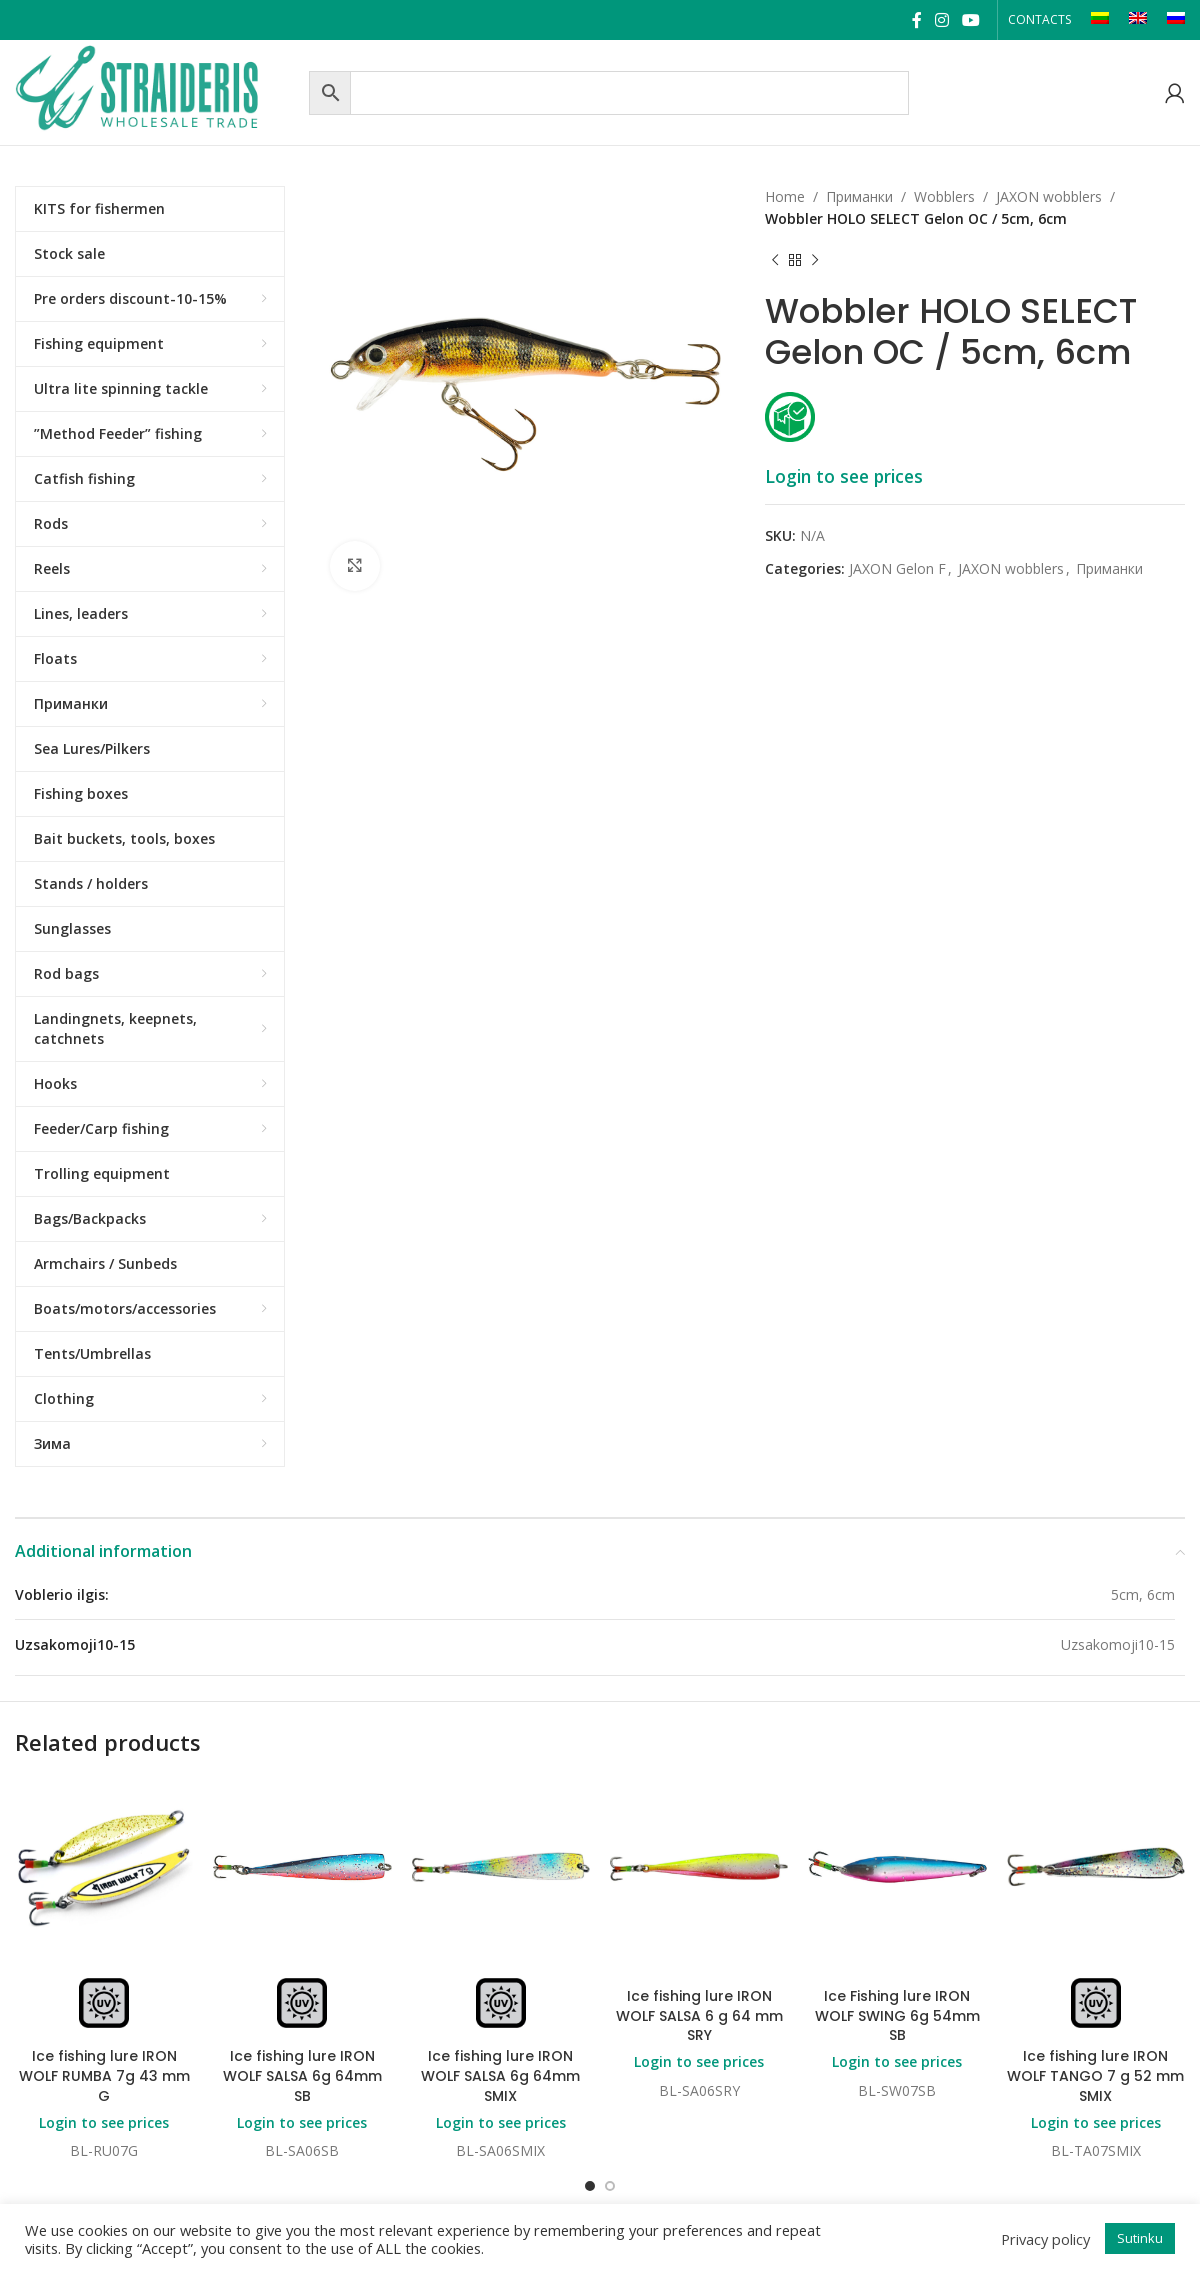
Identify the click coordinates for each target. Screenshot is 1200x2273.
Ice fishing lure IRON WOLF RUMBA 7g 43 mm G (104, 2075)
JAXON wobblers (1049, 196)
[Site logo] (157, 90)
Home (785, 196)
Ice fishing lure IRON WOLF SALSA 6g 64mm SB (302, 2075)
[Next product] (815, 261)
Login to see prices (844, 476)
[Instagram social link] (941, 20)
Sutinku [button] (1140, 2238)
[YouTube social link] (971, 20)
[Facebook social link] (916, 20)
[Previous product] (775, 261)
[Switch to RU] (1176, 20)
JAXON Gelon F (897, 568)
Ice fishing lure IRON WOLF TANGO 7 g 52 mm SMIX (1095, 2075)
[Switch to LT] (1100, 20)
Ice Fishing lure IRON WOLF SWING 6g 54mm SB (897, 2015)
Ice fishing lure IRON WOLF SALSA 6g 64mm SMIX (500, 2075)
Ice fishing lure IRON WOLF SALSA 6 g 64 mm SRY (699, 2015)
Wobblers (944, 196)
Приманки (859, 196)
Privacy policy (1045, 2239)
